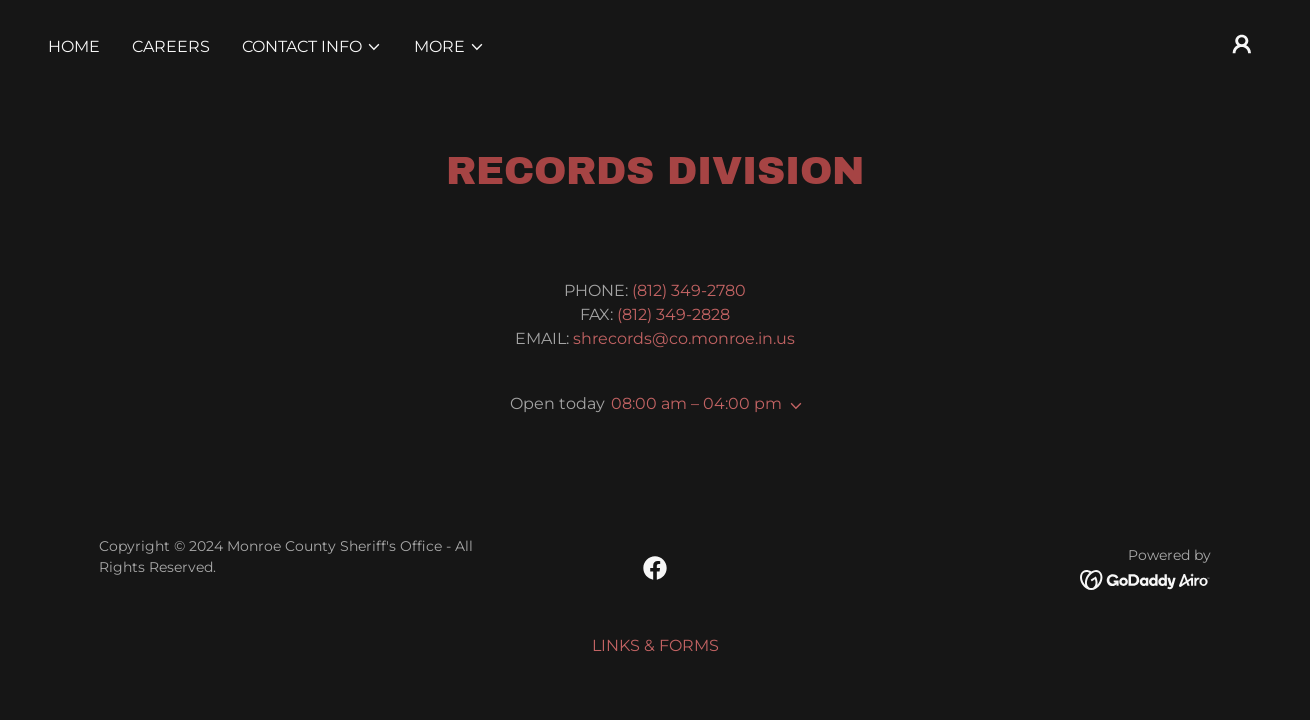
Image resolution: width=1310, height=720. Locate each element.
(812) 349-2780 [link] (689, 290)
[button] (312, 47)
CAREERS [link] (171, 46)
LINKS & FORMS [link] (655, 645)
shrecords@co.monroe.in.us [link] (684, 338)
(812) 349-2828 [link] (673, 314)
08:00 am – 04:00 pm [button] (696, 403)
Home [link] (74, 46)
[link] (655, 568)
